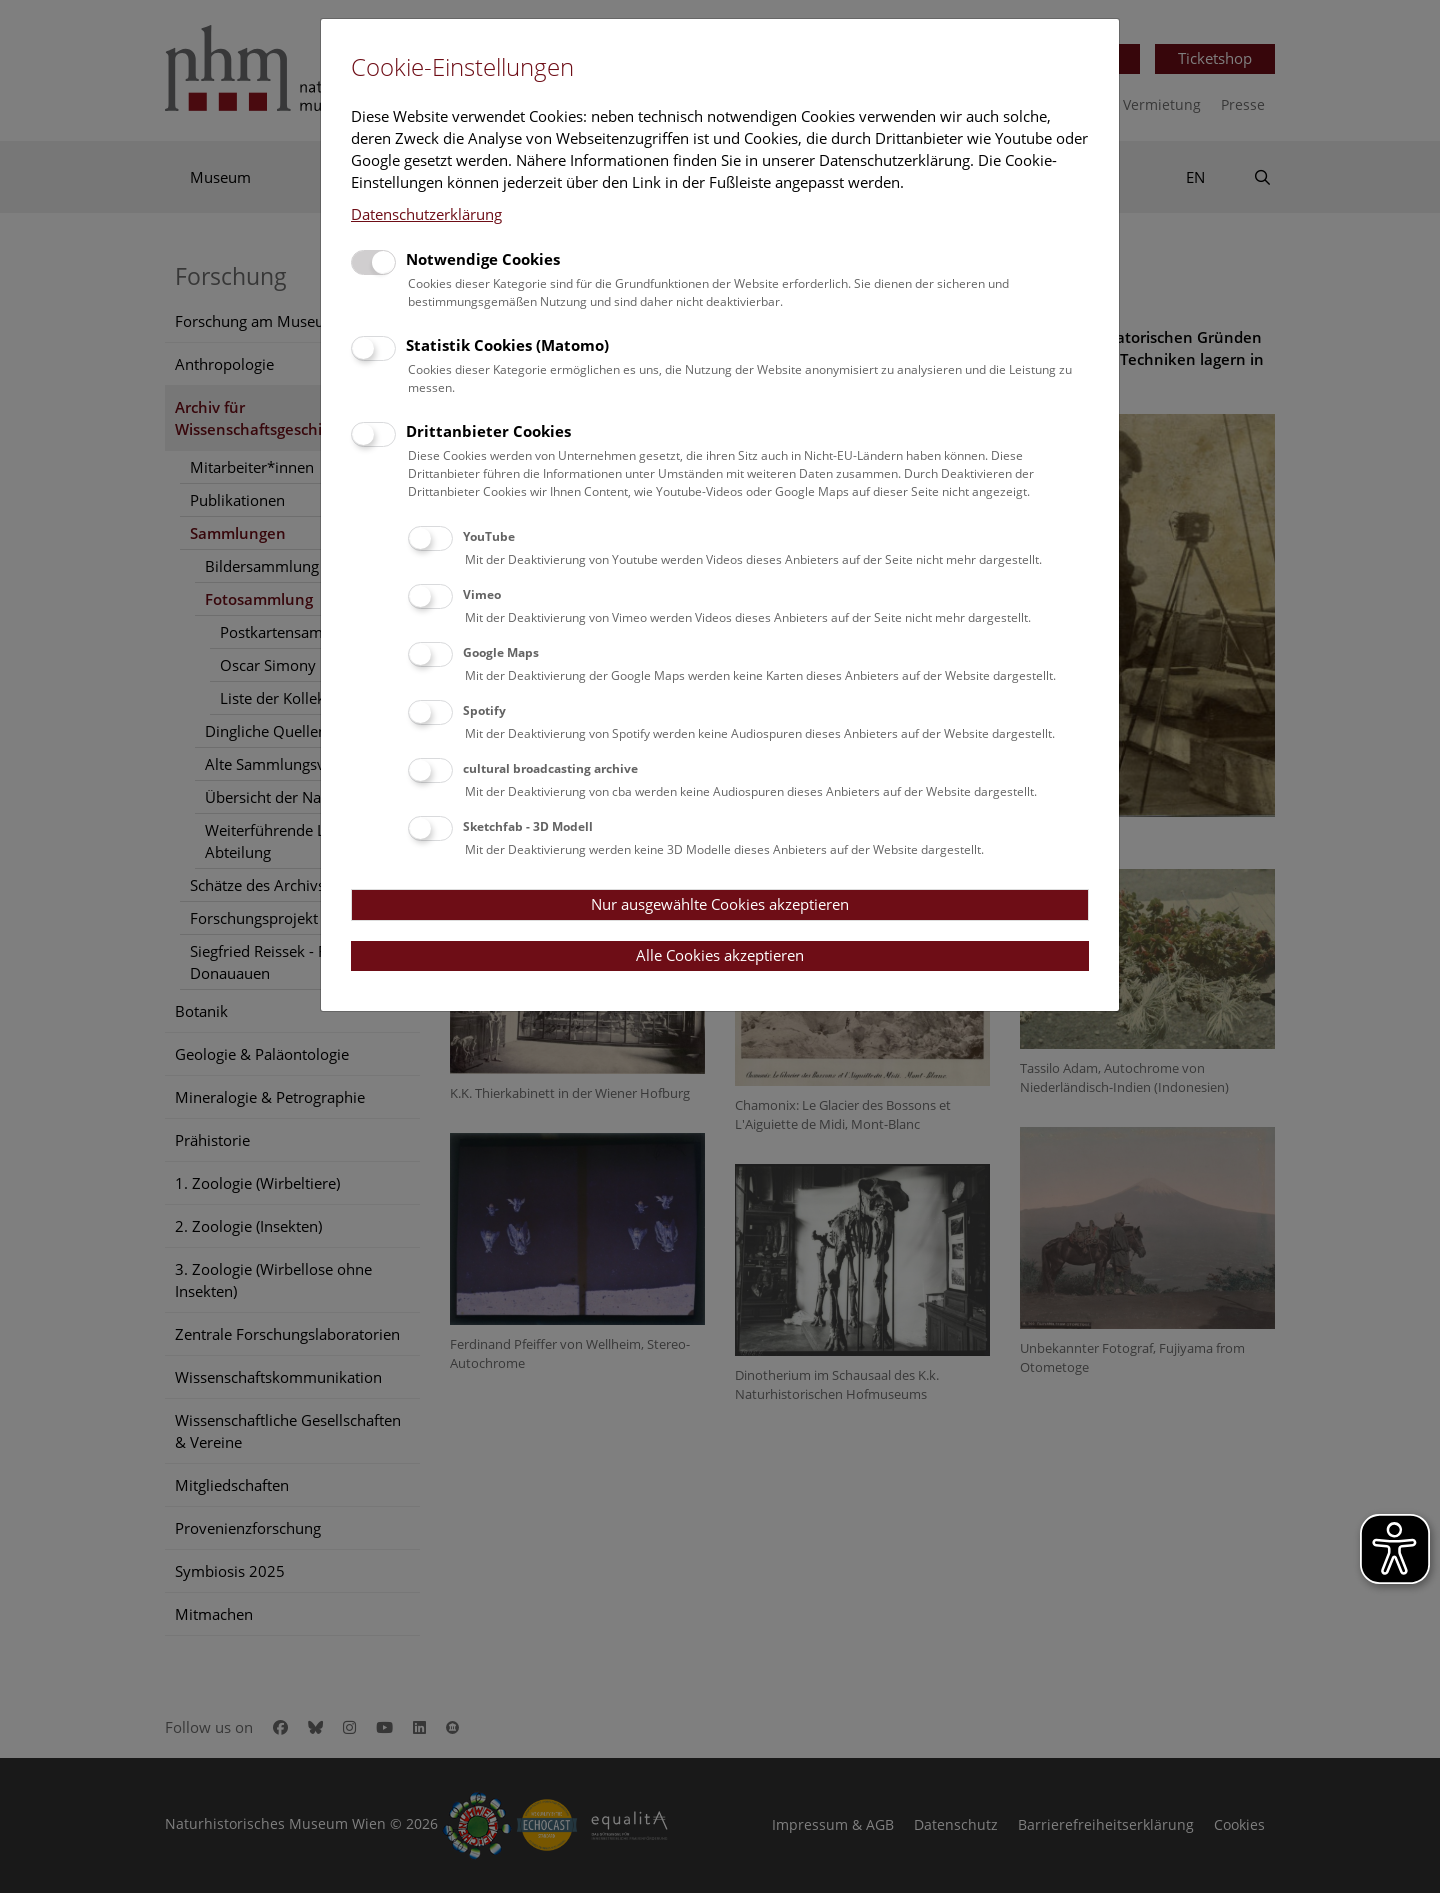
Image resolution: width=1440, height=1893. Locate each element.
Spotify (484, 710)
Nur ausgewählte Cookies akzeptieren (720, 904)
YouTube (489, 536)
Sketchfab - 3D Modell (528, 826)
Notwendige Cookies (483, 259)
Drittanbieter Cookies (488, 431)
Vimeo (482, 594)
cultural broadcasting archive (550, 768)
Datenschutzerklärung (426, 214)
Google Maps (501, 652)
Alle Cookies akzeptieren (720, 955)
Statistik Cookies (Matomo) (507, 345)
